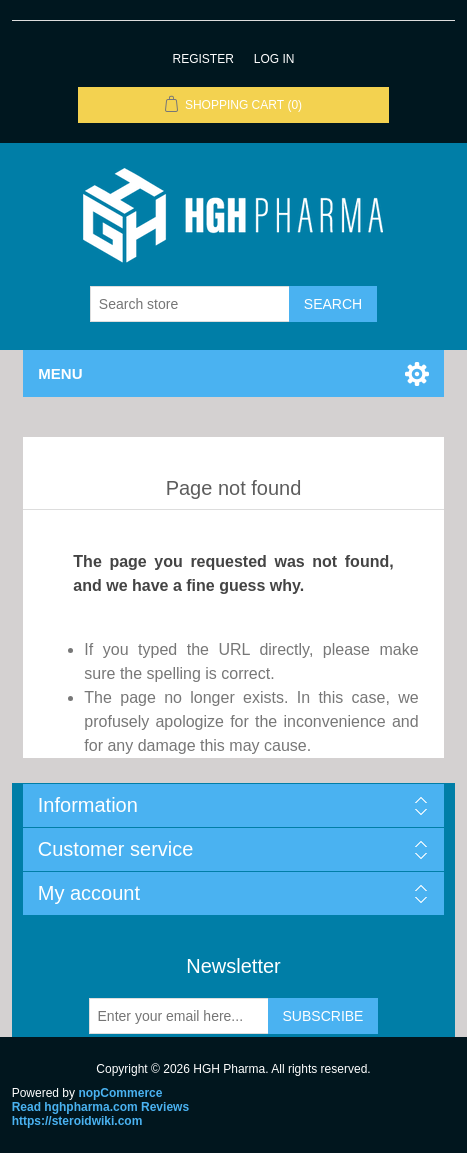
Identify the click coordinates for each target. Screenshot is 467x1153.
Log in (274, 59)
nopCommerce (120, 1093)
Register (202, 59)
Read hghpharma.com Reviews (100, 1107)
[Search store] (190, 304)
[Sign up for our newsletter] (179, 1016)
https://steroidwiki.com (77, 1121)
